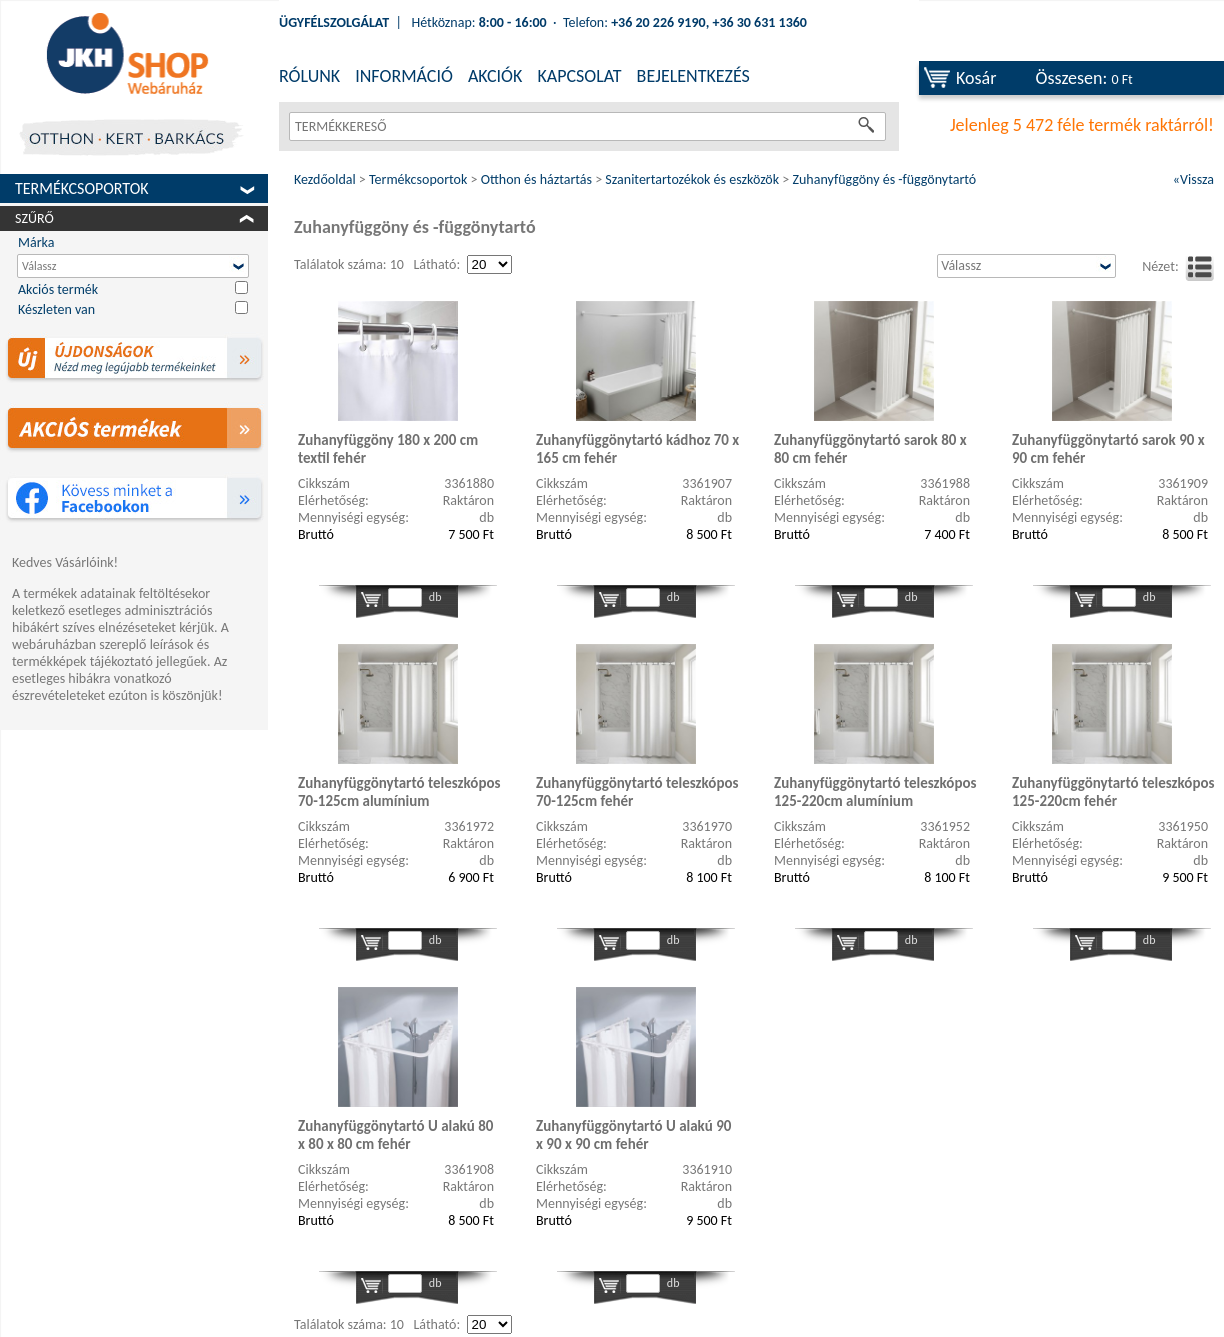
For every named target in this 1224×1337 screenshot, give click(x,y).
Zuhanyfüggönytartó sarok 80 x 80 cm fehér (870, 449)
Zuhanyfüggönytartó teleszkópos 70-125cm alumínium (399, 792)
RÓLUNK (309, 76)
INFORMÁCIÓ (404, 76)
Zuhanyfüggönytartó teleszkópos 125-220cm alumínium (875, 792)
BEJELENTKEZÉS (693, 76)
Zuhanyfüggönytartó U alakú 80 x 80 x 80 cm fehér (395, 1135)
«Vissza (1193, 179)
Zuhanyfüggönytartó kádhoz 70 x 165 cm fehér (637, 449)
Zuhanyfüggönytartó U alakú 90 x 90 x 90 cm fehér (633, 1135)
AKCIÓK (495, 76)
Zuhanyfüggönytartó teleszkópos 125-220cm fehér (1113, 792)
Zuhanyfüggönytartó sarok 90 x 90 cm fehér (1108, 449)
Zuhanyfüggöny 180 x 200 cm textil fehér (388, 449)
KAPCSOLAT (579, 76)
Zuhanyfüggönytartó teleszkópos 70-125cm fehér (637, 792)
